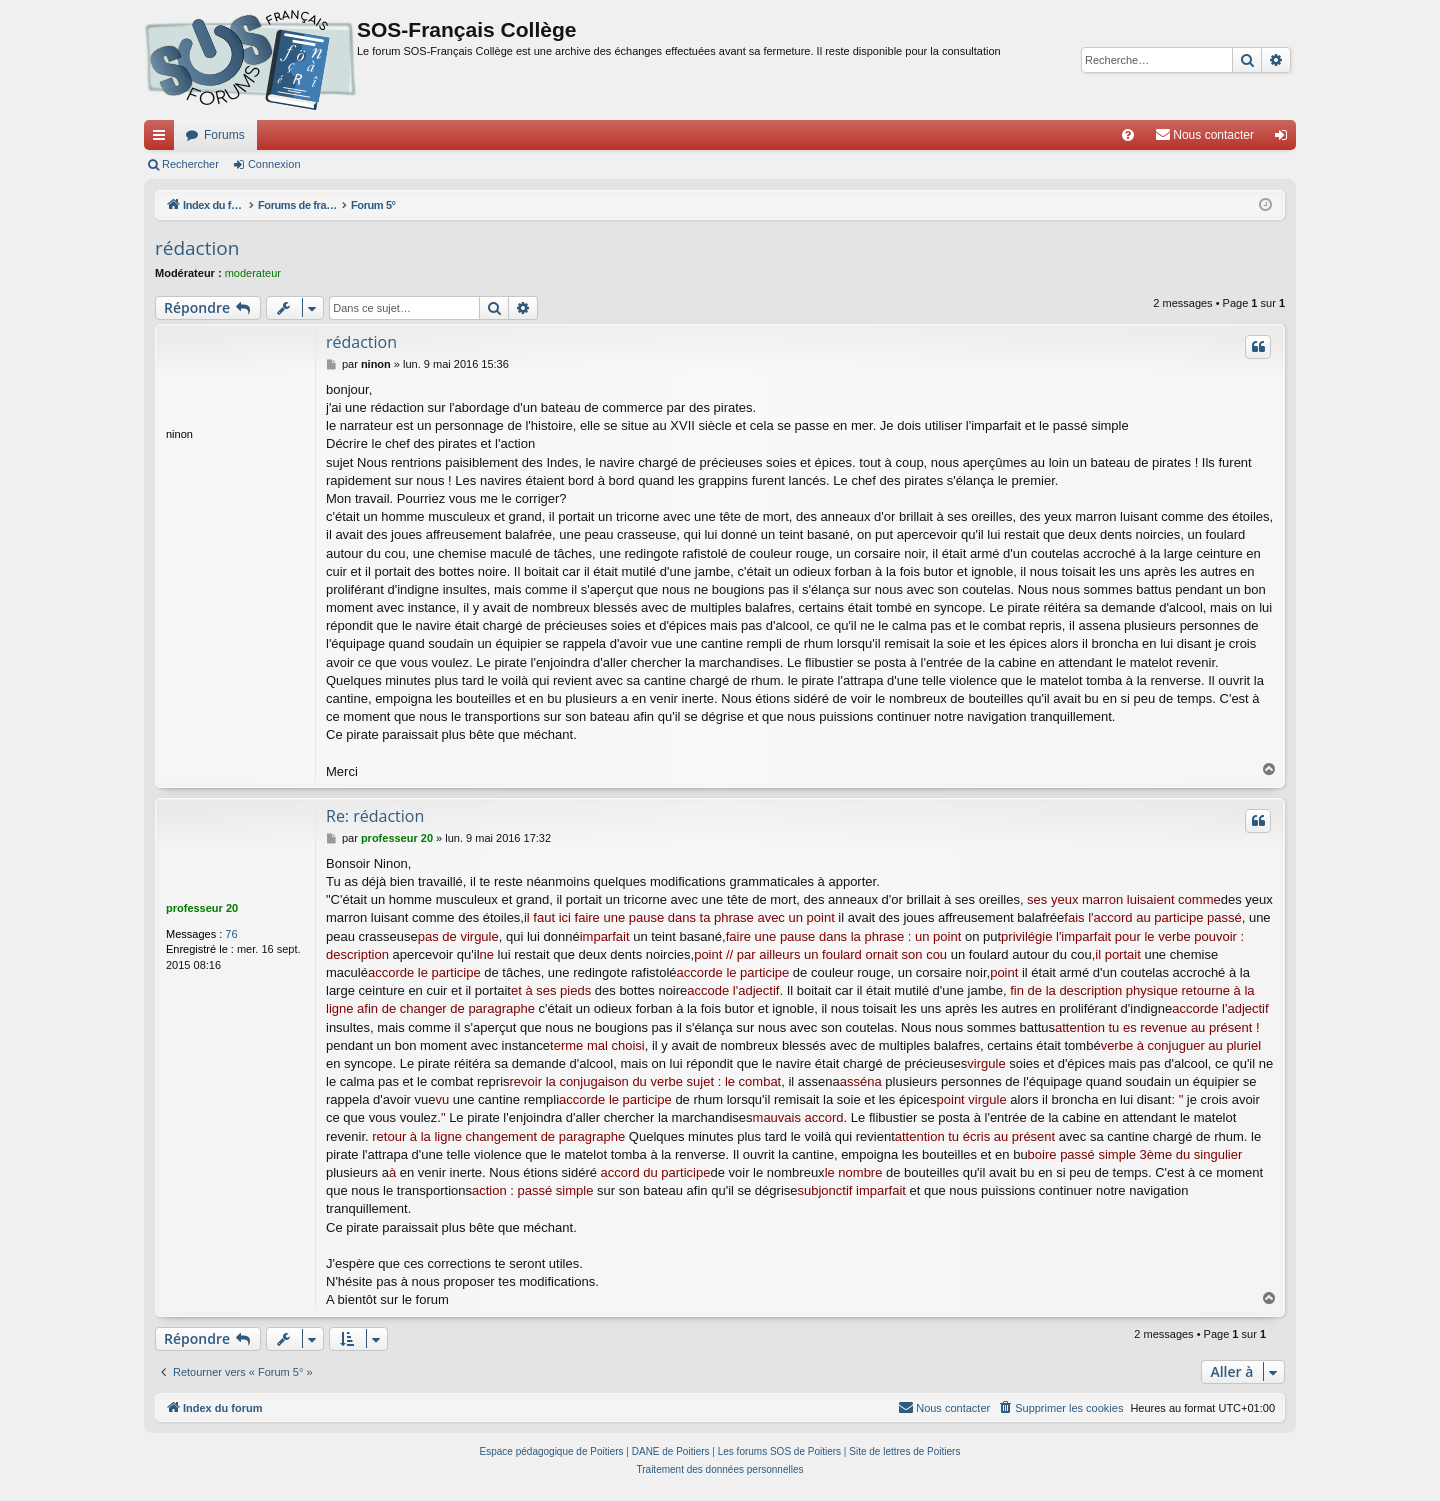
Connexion (274, 164)
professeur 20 (202, 908)
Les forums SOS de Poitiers (779, 1451)
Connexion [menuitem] (1285, 139)
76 (231, 934)
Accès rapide (163, 139)
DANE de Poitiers (671, 1451)
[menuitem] (1128, 135)
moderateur (253, 273)
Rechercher (190, 164)
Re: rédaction (375, 816)
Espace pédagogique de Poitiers (552, 1451)
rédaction (197, 248)
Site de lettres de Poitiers (904, 1451)
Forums (224, 135)
